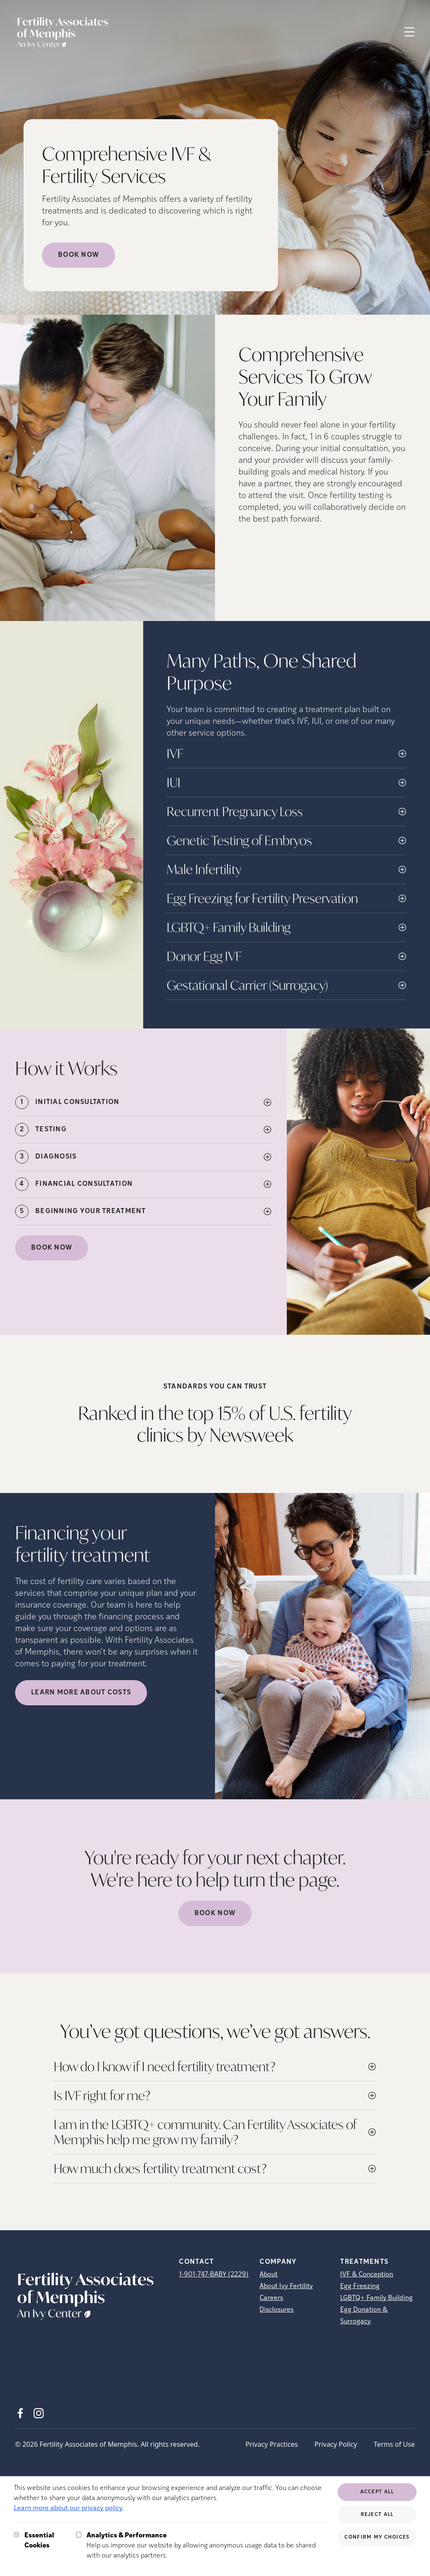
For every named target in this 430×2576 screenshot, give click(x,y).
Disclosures (277, 2310)
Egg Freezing (360, 2286)
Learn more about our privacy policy (68, 2508)
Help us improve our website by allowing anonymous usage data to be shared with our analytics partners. (207, 2545)
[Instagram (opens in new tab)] (39, 2413)
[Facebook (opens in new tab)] (20, 2413)
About (269, 2274)
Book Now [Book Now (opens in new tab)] (78, 255)
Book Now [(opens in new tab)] (51, 1248)
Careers (271, 2298)
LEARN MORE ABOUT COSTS (81, 1692)
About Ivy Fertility (286, 2286)
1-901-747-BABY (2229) (214, 2274)
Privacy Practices (272, 2444)
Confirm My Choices (376, 2537)
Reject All (377, 2514)
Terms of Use (394, 2444)
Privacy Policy (336, 2444)
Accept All (377, 2492)
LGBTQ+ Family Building (376, 2298)
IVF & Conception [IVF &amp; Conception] (366, 2274)
